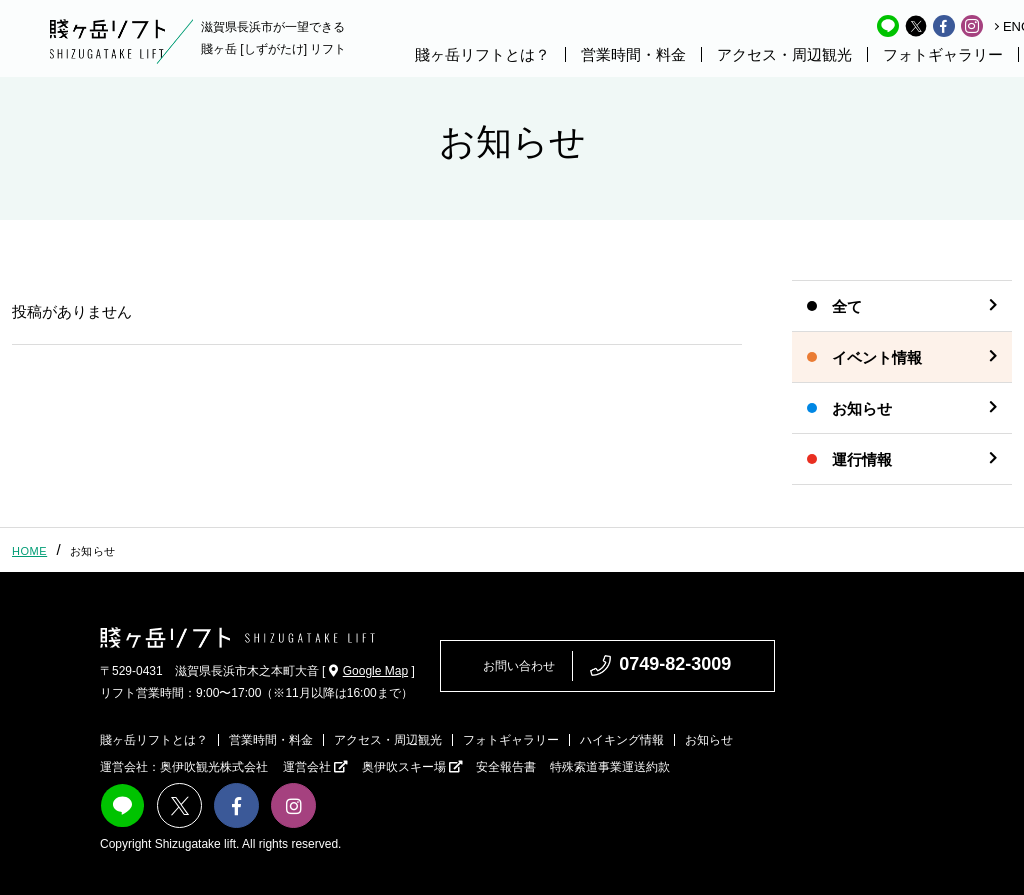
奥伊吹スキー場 (412, 767)
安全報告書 (506, 767)
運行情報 (862, 459)
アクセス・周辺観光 (784, 54)
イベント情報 (877, 357)
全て (847, 306)
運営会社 (315, 767)
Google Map (368, 671)
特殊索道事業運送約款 (610, 767)
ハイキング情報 (622, 740)
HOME (29, 551)
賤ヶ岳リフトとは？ (482, 54)
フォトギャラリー (943, 54)
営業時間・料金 (633, 54)
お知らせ (862, 408)
